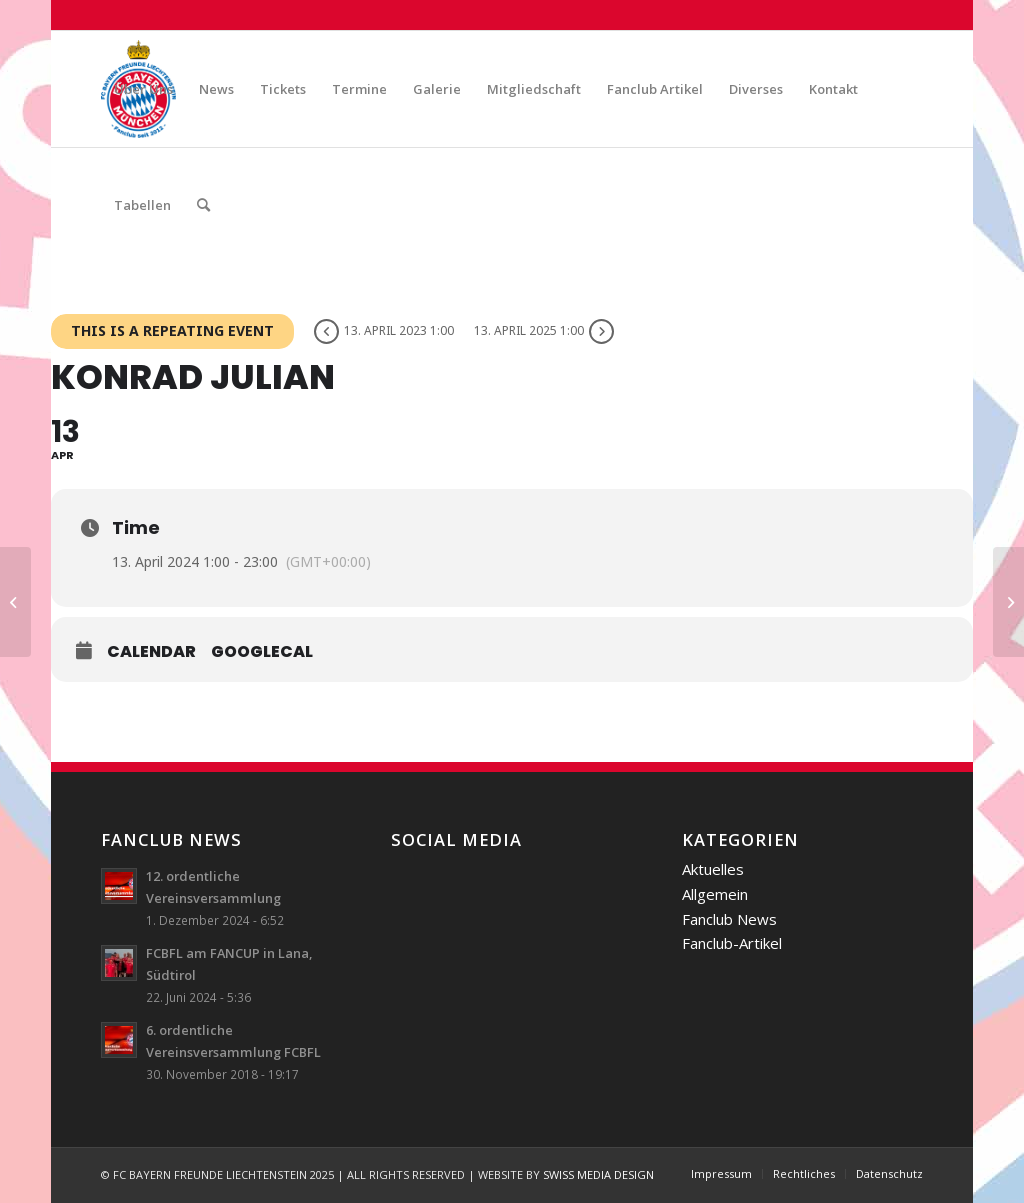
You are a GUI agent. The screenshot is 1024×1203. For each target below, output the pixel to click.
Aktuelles (713, 869)
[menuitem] (143, 89)
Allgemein (715, 894)
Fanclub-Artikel (732, 943)
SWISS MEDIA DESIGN (598, 1174)
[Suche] (203, 205)
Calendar (151, 652)
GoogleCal (262, 652)
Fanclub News (729, 919)
